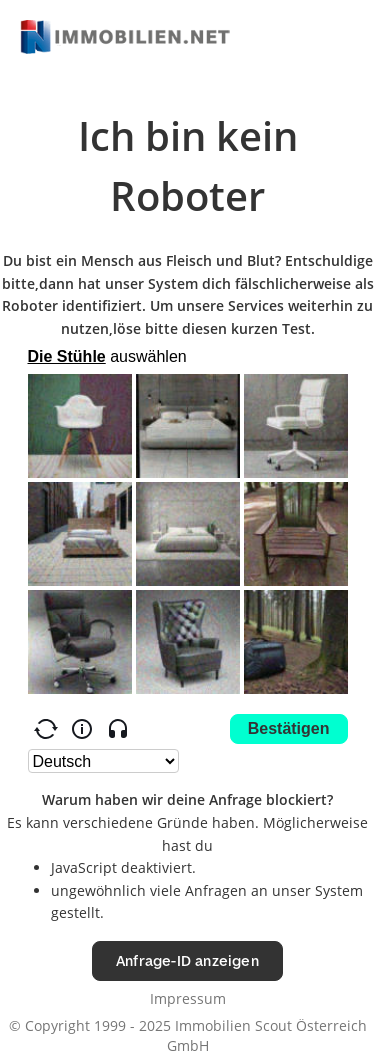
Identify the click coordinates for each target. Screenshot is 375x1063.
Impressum (188, 998)
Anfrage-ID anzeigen (187, 960)
